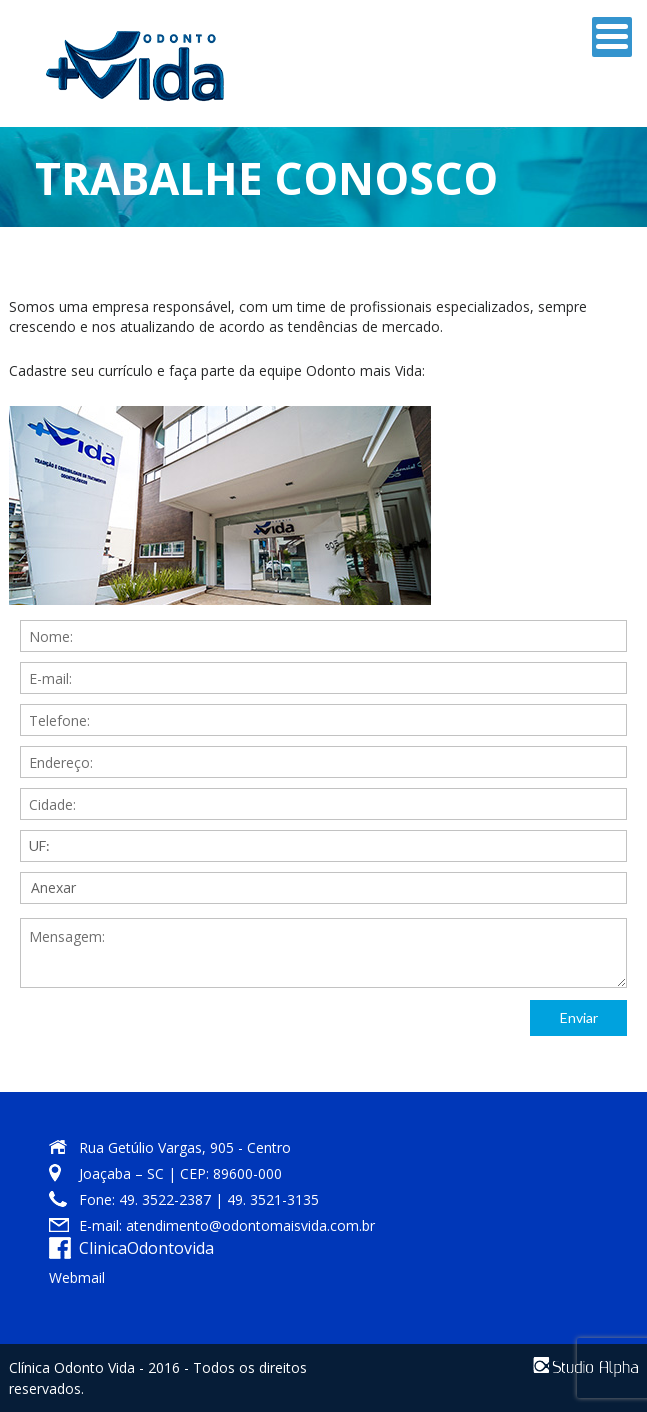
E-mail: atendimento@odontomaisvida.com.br (227, 1225)
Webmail (77, 1277)
